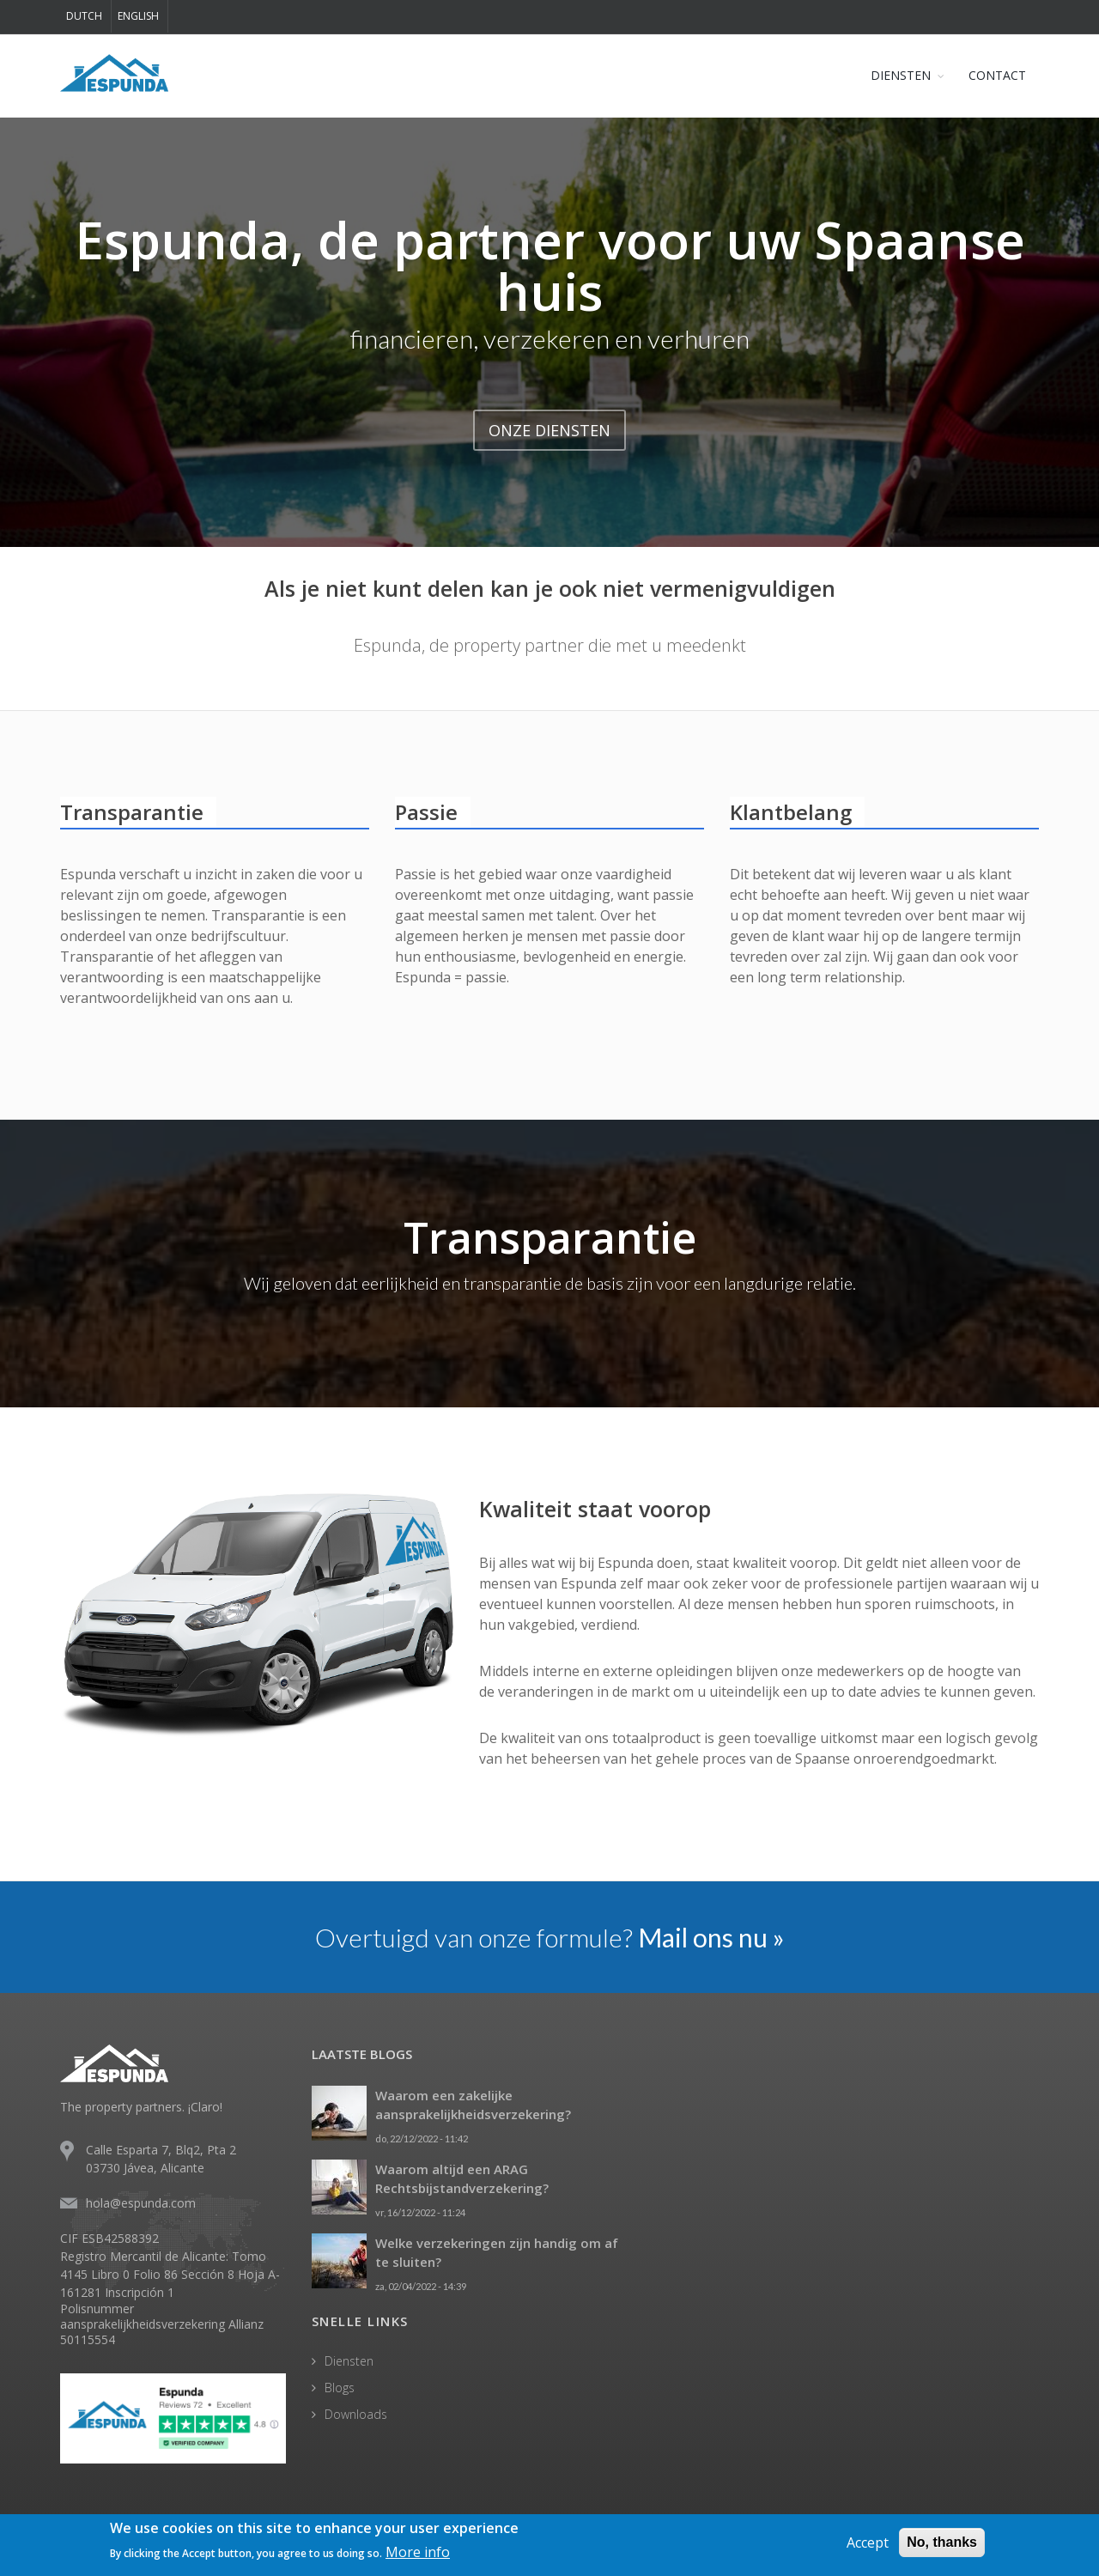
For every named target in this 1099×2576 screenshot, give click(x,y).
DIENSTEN (901, 75)
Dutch (84, 16)
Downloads (356, 2414)
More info (418, 2552)
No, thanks (942, 2542)
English (138, 16)
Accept (868, 2542)
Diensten (349, 2361)
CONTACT (997, 75)
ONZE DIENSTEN (549, 430)
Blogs (340, 2387)
